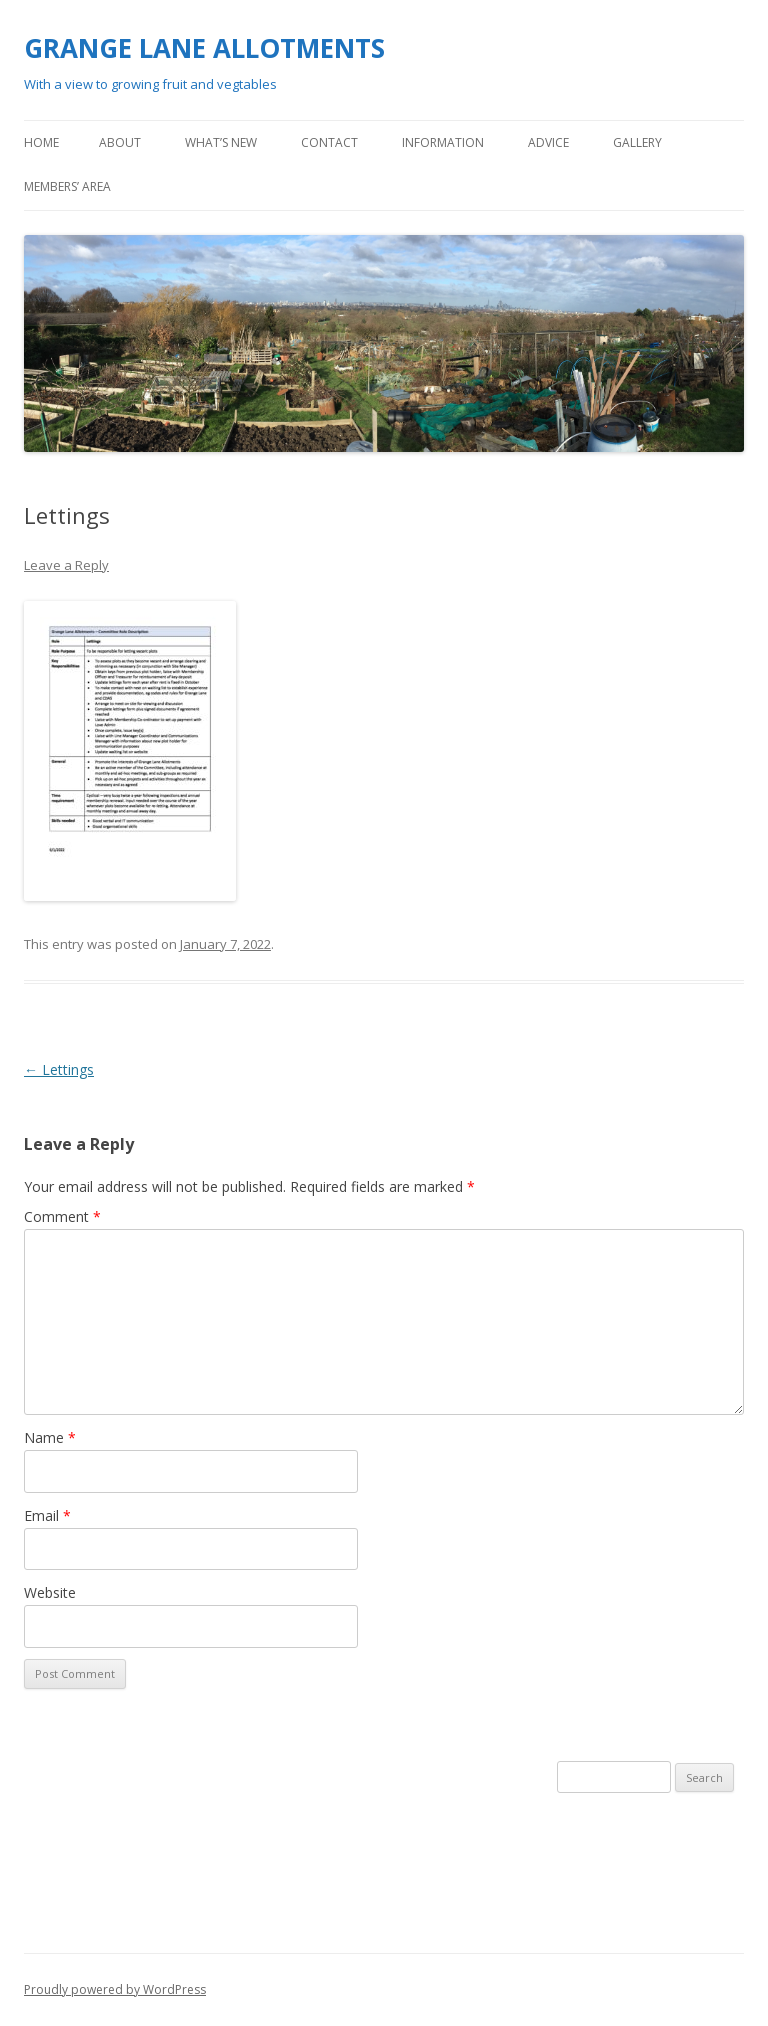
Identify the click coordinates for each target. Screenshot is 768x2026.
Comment (62, 1216)
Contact (329, 142)
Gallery (637, 142)
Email (47, 1515)
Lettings (59, 1069)
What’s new (221, 142)
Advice (548, 142)
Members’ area (67, 186)
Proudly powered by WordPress (115, 1989)
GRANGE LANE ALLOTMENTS (204, 48)
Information (443, 142)
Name (50, 1437)
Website (50, 1592)
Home (41, 142)
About (120, 142)
